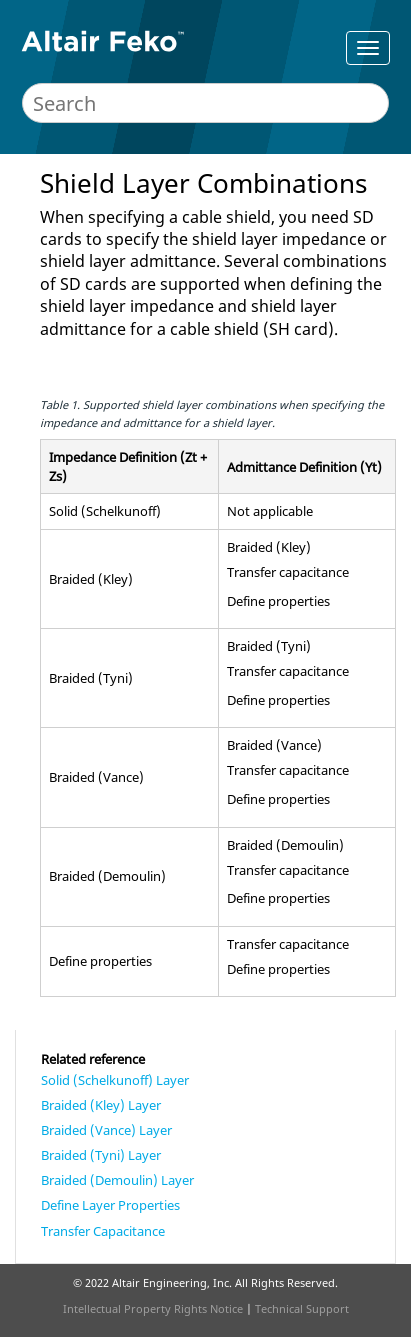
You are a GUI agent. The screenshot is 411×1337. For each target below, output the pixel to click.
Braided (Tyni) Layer (101, 1155)
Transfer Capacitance (103, 1231)
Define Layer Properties (110, 1205)
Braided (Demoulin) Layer (117, 1180)
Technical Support (302, 1308)
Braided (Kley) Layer (101, 1105)
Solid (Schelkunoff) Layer (115, 1080)
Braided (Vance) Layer (106, 1130)
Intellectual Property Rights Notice (153, 1308)
